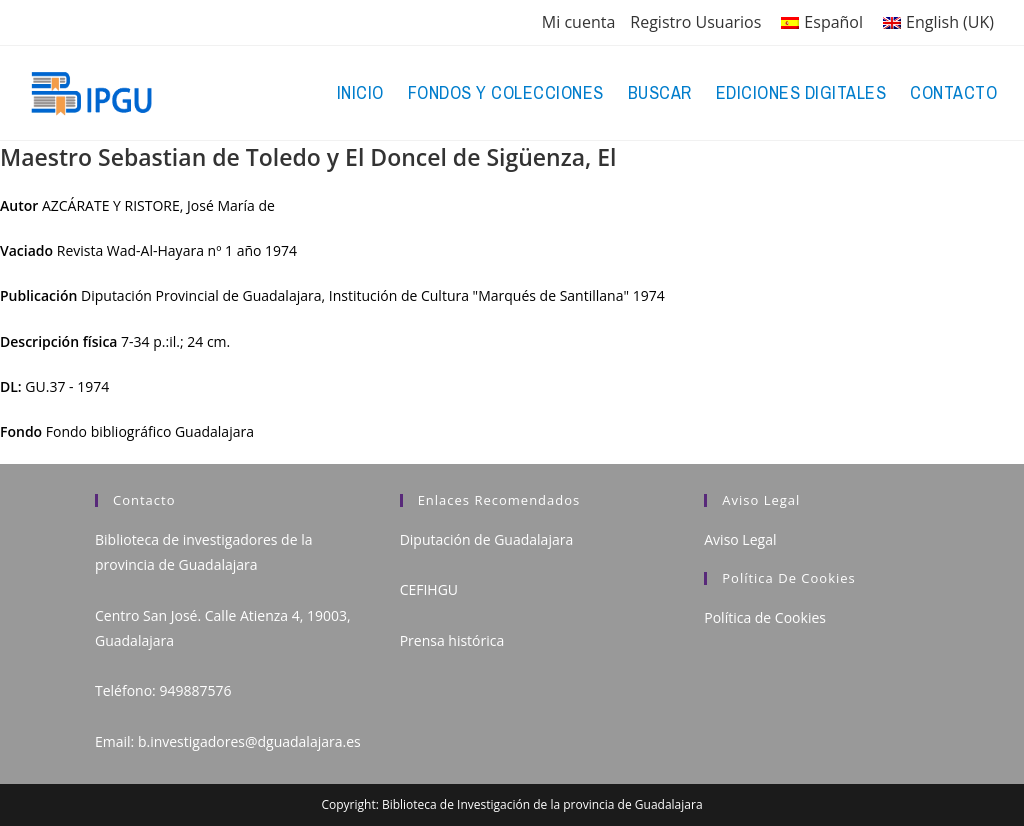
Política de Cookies (765, 617)
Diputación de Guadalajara (487, 539)
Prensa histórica (452, 640)
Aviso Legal (740, 539)
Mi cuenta (578, 22)
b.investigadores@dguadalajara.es (249, 741)
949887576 (195, 690)
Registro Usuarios (695, 22)
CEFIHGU (429, 589)
